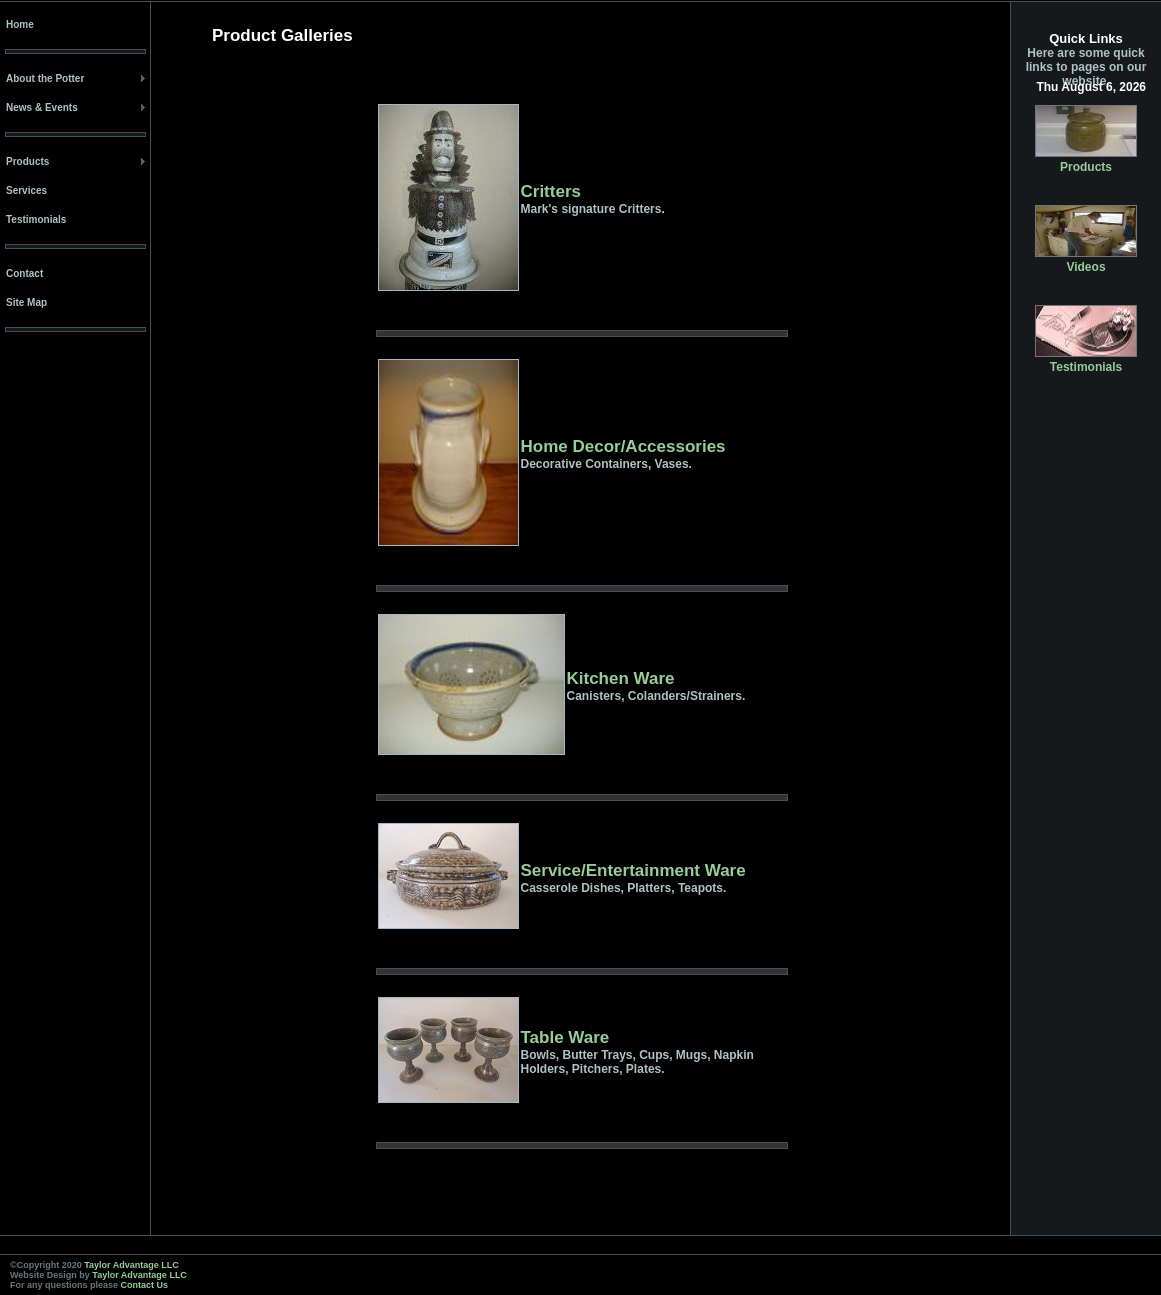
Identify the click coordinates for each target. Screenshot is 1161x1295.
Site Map (26, 302)
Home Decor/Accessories (623, 446)
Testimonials (36, 219)
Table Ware (565, 1037)
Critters (551, 191)
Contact (24, 273)
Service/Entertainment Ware (633, 870)
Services (26, 190)
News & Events (42, 107)
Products (27, 161)
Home (20, 24)
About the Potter (45, 78)
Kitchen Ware (621, 678)
